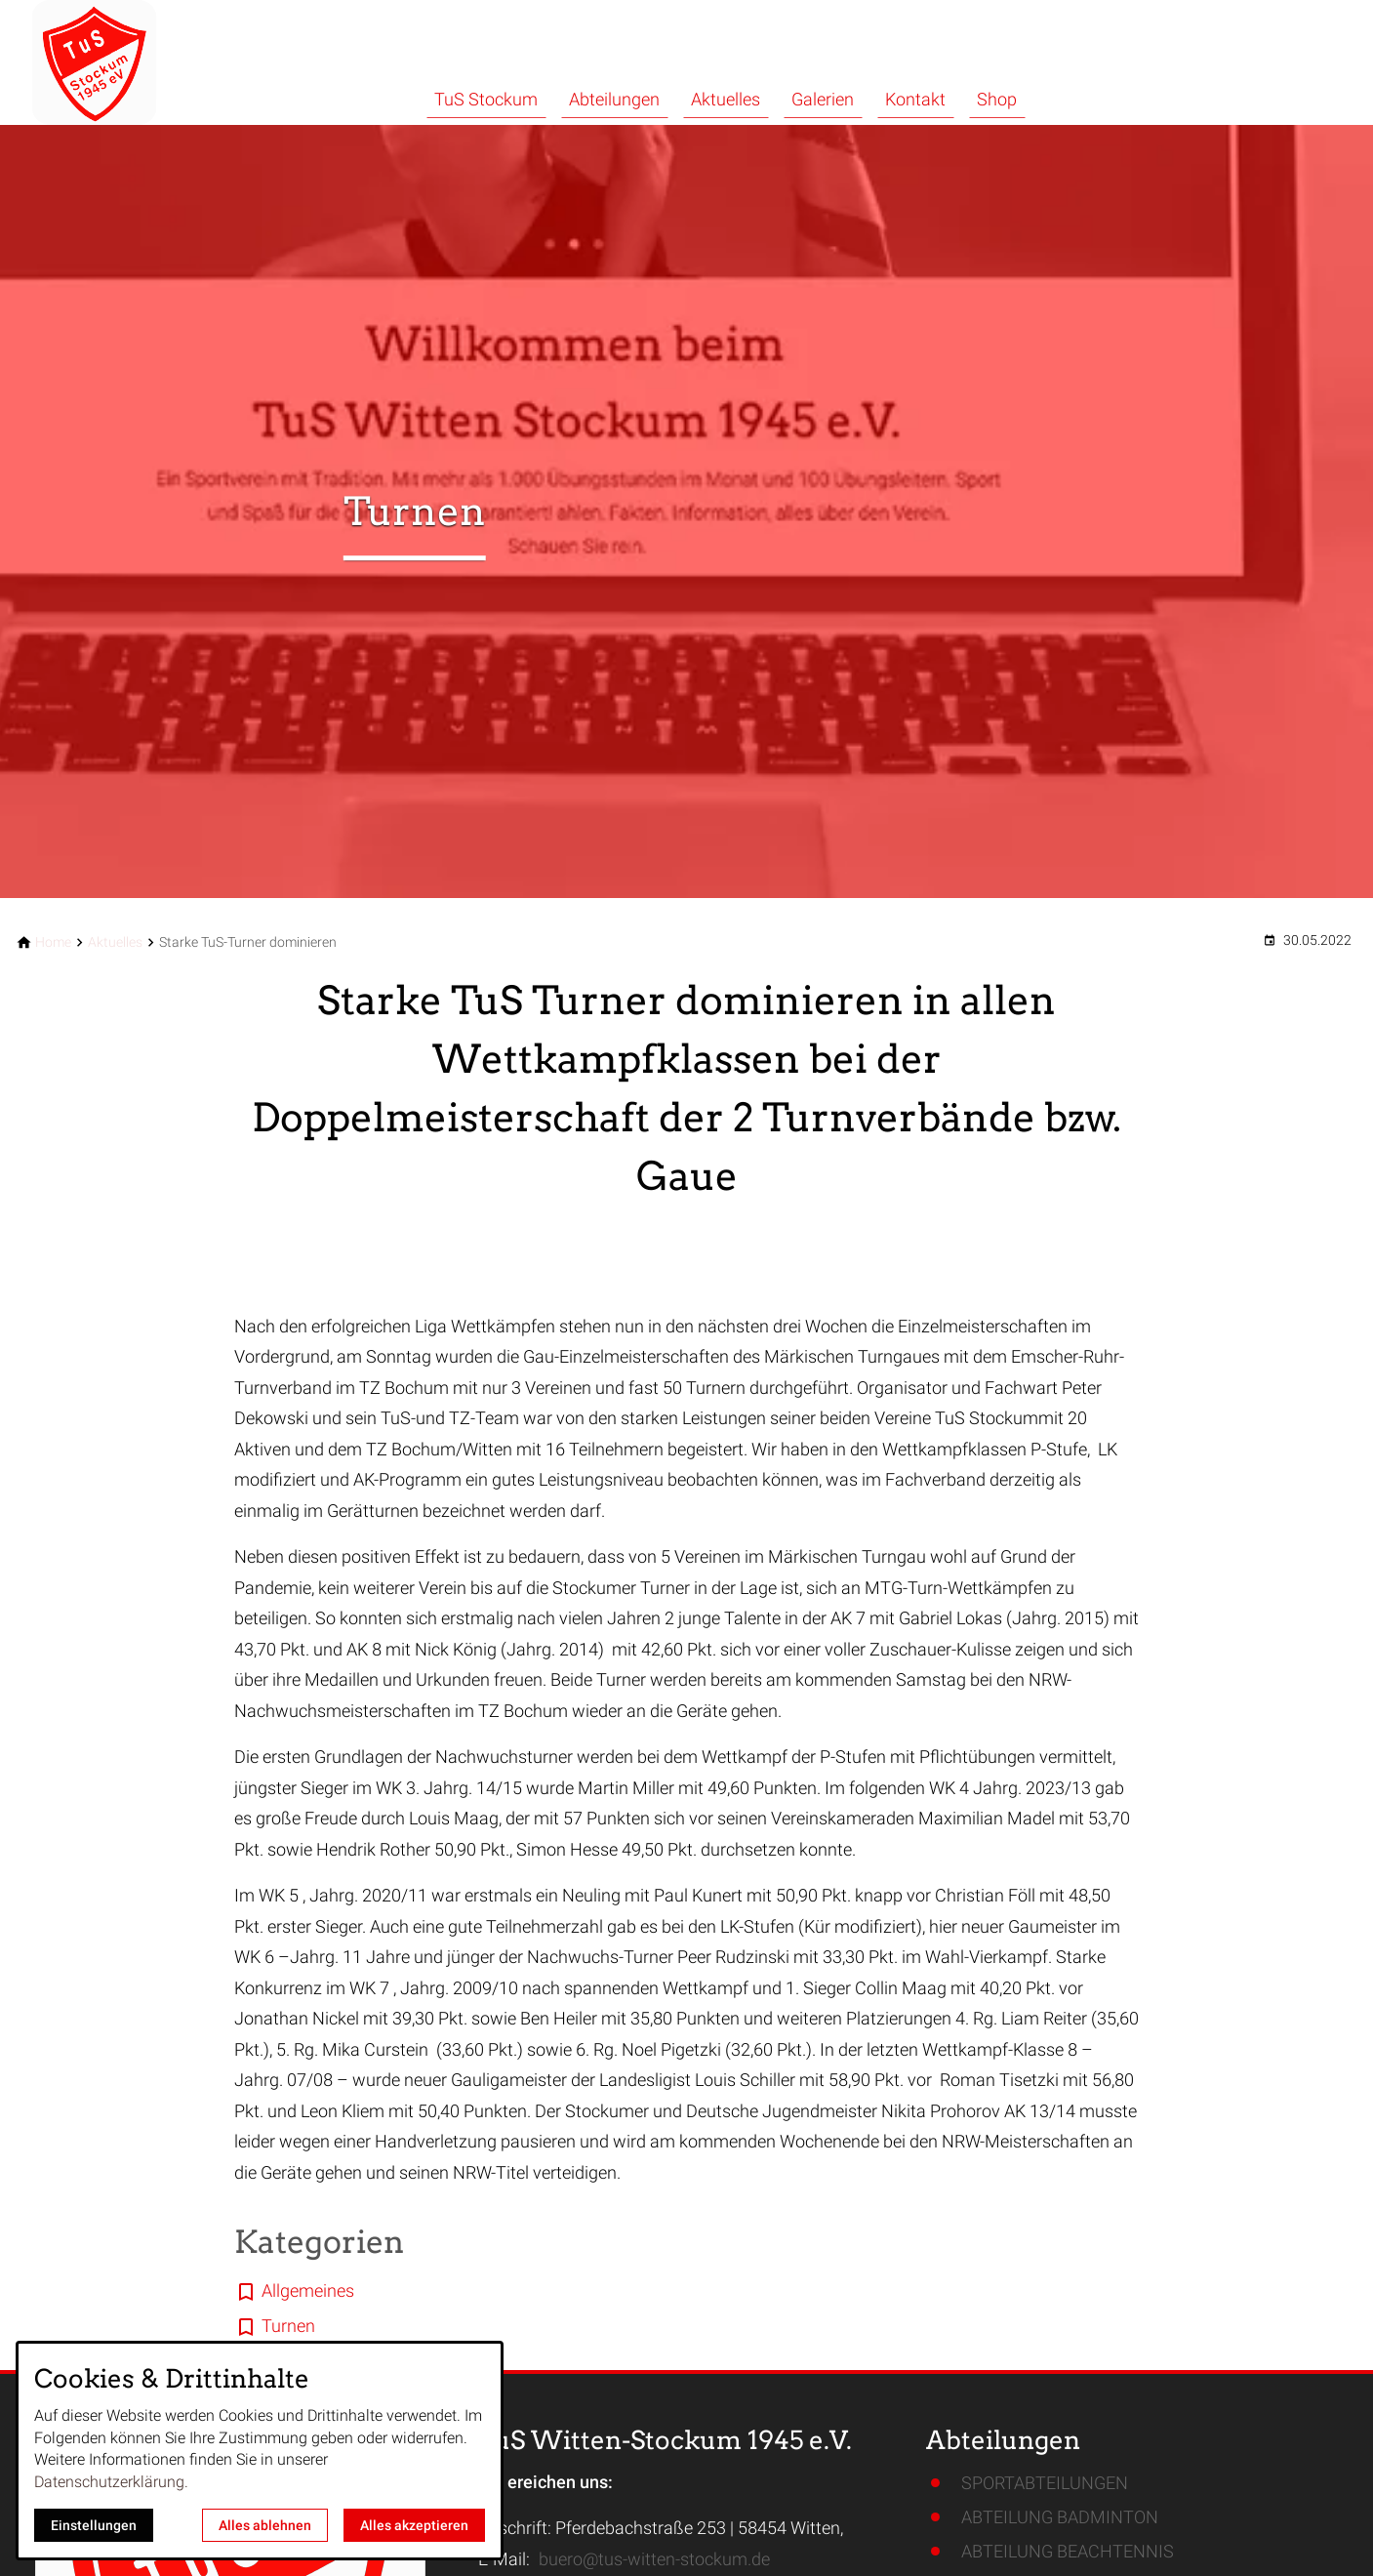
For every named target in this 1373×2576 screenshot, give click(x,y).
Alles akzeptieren (414, 2525)
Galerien (822, 99)
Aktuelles (725, 99)
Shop (997, 99)
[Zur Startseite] (148, 62)
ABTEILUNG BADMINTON (1059, 2517)
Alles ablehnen (265, 2525)
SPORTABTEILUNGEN (1044, 2483)
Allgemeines (308, 2290)
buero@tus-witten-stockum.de (654, 2559)
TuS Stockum (486, 99)
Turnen (288, 2325)
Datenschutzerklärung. (111, 2482)
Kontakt (915, 99)
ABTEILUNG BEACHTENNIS (1067, 2551)
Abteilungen (614, 99)
